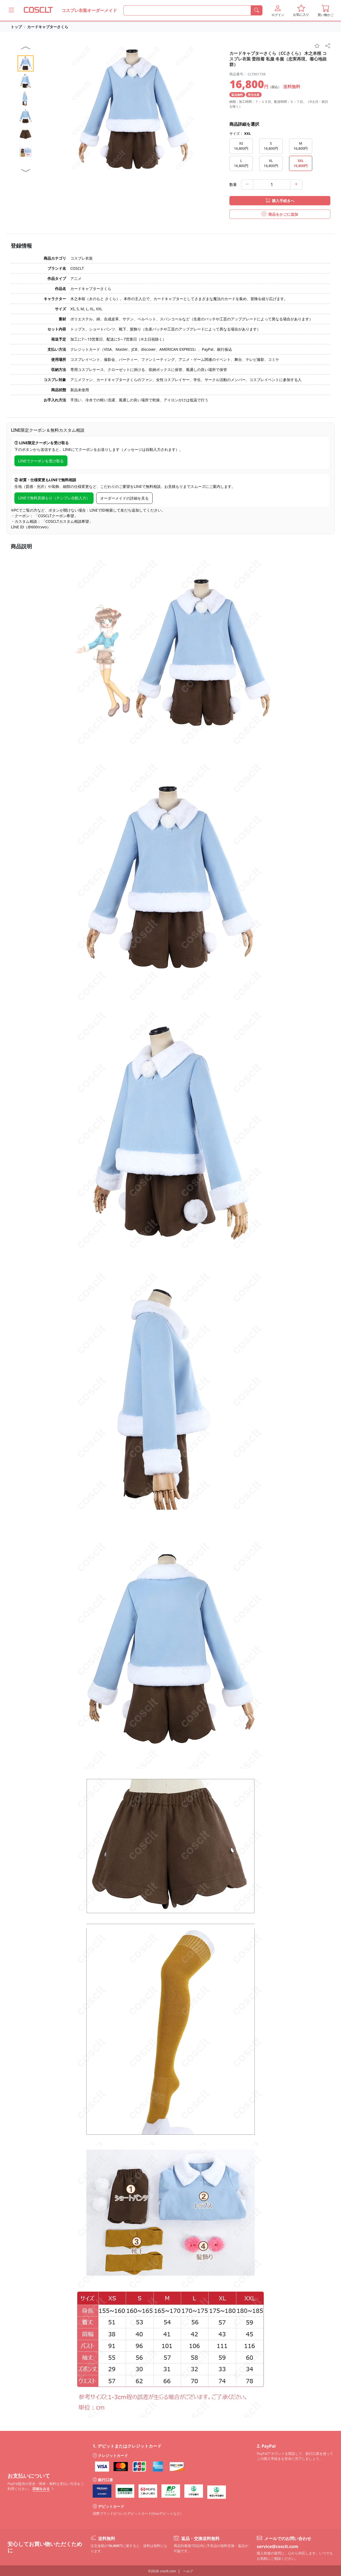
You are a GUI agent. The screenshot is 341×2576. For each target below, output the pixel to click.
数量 (233, 184)
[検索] (256, 10)
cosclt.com (168, 2571)
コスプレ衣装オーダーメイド (89, 10)
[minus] (247, 184)
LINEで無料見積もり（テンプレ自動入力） (54, 497)
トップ (16, 26)
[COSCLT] (38, 10)
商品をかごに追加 (280, 214)
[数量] (271, 184)
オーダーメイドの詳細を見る (124, 498)
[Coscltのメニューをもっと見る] (11, 10)
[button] (278, 10)
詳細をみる (43, 2488)
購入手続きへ (280, 200)
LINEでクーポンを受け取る (41, 460)
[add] (296, 184)
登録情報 (21, 246)
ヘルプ (188, 2571)
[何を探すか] (187, 10)
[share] (327, 46)
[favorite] (317, 46)
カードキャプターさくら (47, 26)
